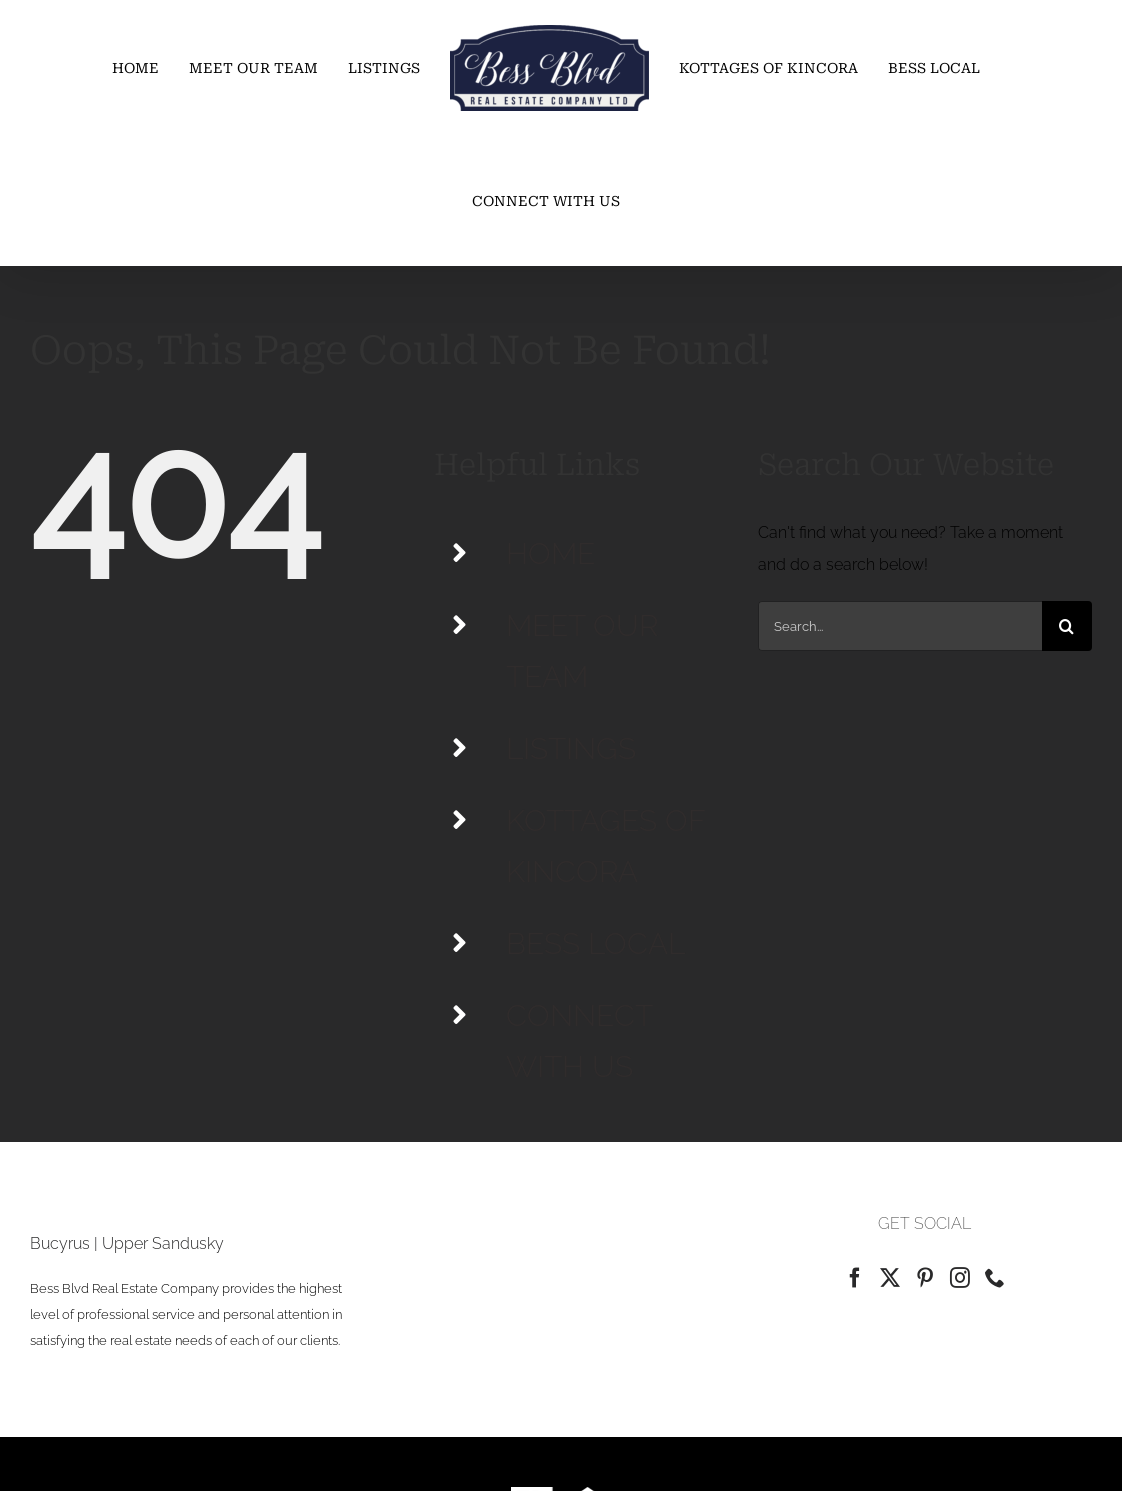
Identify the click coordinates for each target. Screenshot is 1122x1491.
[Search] (1067, 626)
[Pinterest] (925, 1278)
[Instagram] (960, 1278)
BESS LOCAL (595, 943)
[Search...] (900, 626)
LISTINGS (571, 748)
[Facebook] (855, 1278)
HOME (550, 553)
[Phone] (995, 1278)
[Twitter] (890, 1278)
